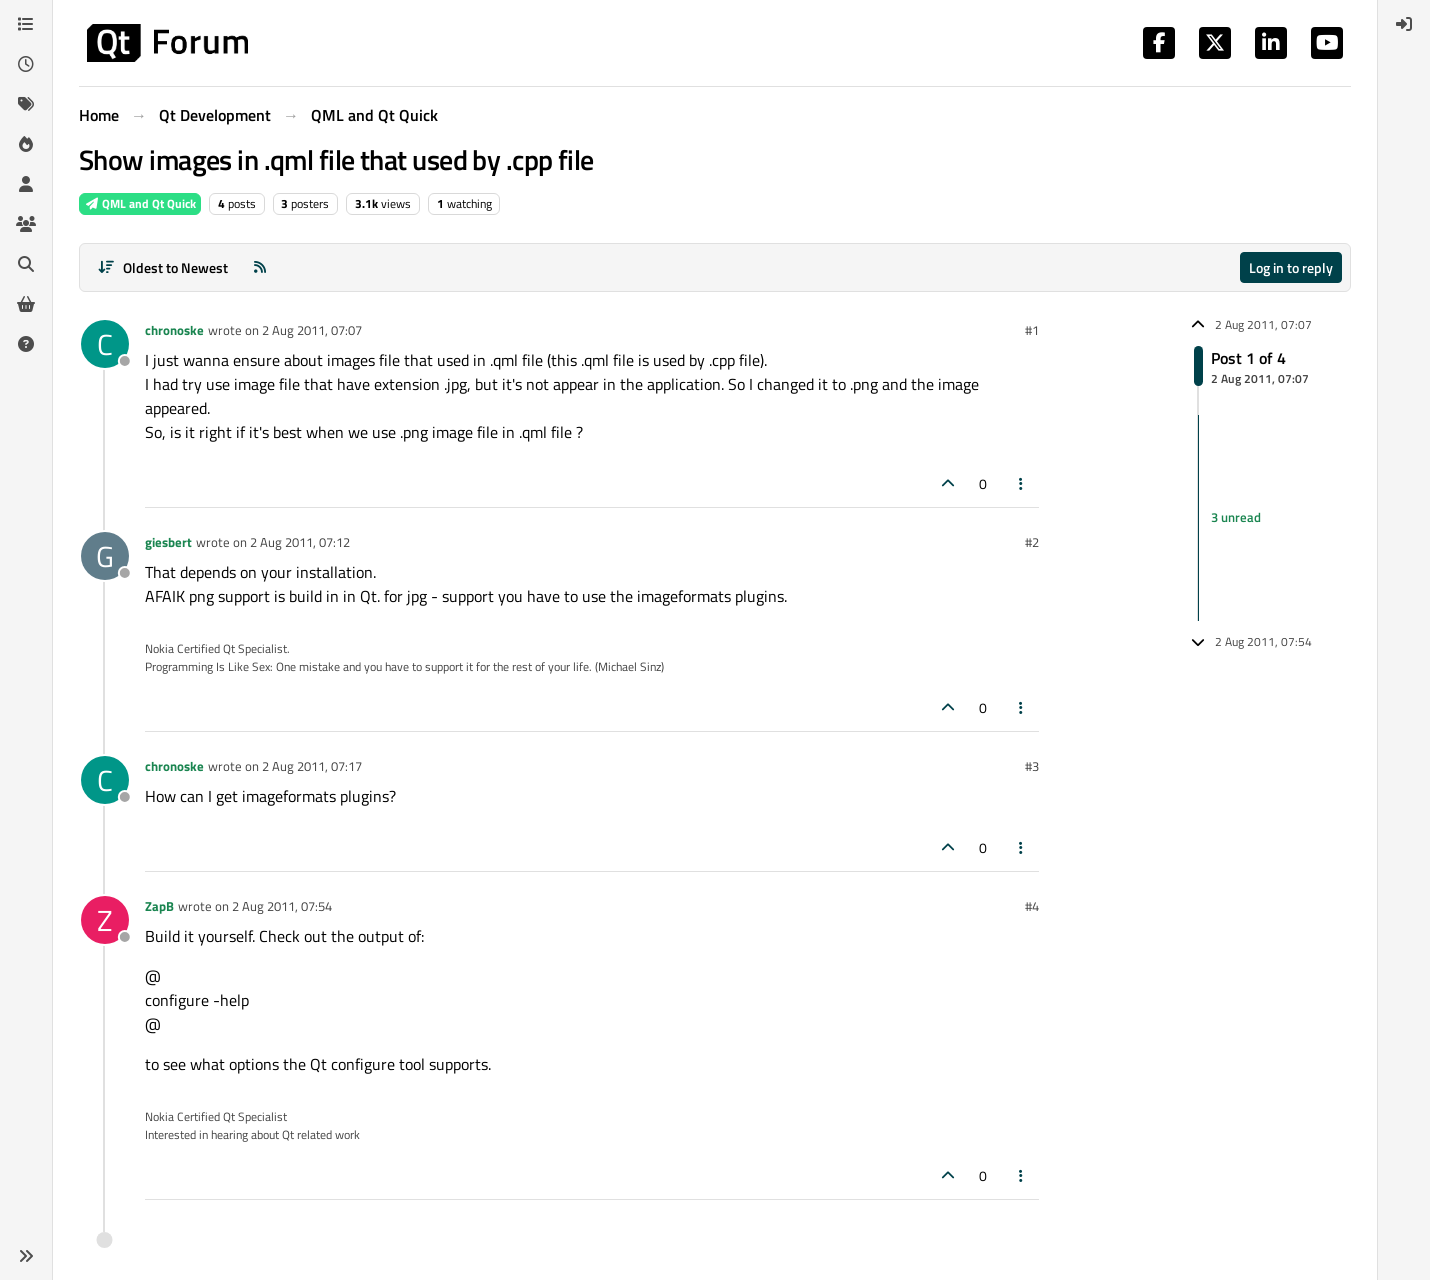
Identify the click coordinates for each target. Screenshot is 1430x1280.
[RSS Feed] (260, 267)
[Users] (26, 184)
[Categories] (26, 24)
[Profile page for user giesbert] (105, 556)
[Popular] (26, 144)
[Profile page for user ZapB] (105, 920)
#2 (1032, 542)
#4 (1032, 906)
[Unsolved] (26, 344)
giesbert (168, 542)
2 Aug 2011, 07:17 (312, 766)
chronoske (174, 330)
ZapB (159, 906)
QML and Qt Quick (140, 203)
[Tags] (26, 104)
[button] (26, 1256)
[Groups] (26, 224)
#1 (1032, 330)
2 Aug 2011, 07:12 (300, 542)
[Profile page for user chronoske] (105, 344)
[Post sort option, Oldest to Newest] (162, 267)
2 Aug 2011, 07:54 (282, 906)
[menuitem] (1404, 24)
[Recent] (26, 64)
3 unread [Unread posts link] (1236, 517)
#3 (1032, 766)
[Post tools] (1022, 483)
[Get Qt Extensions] (26, 304)
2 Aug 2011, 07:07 (312, 330)
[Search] (26, 264)
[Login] (1404, 24)
